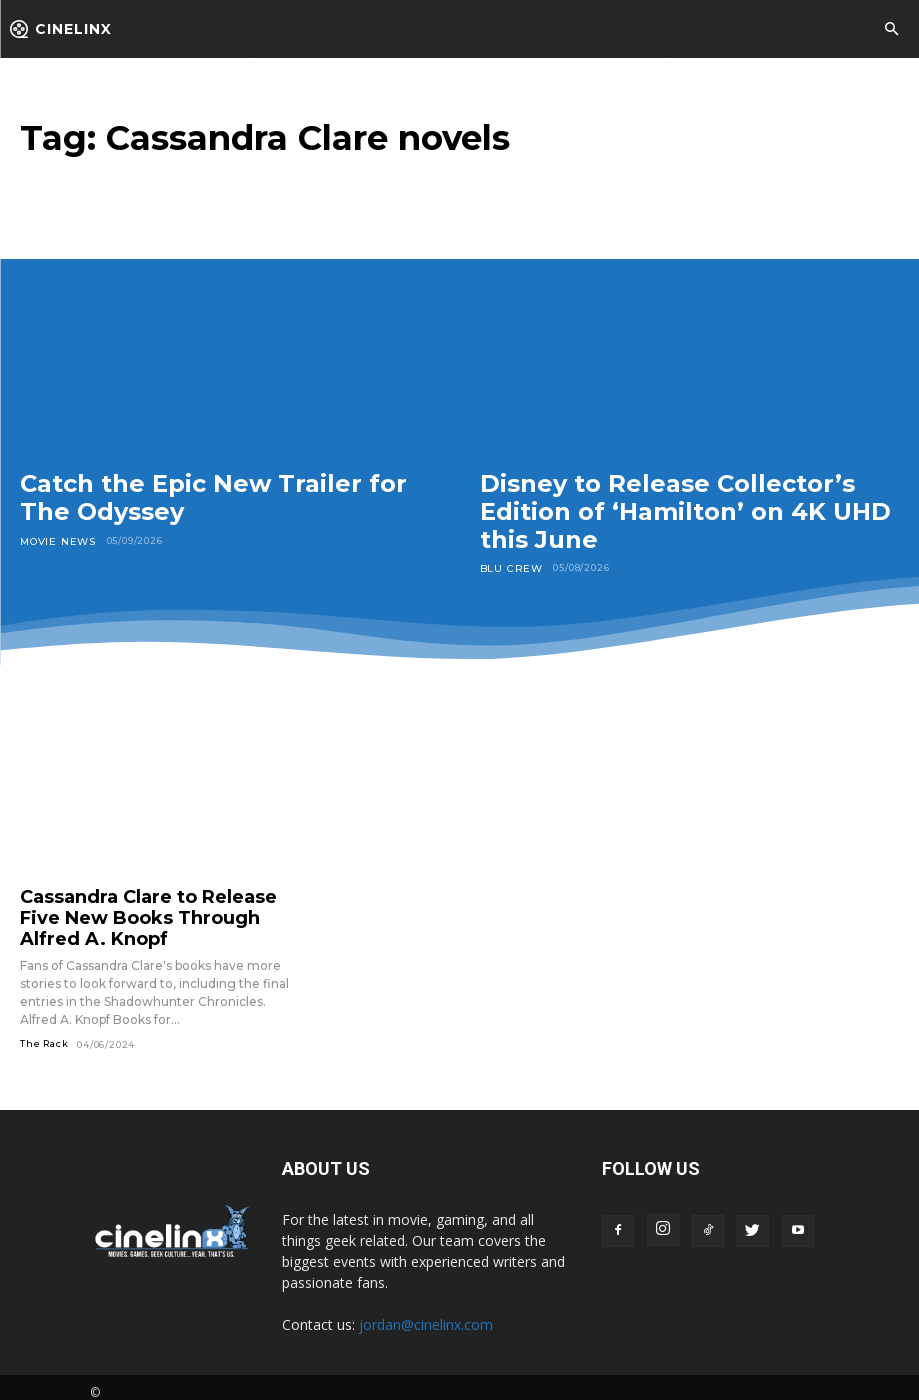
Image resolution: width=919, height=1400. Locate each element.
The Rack (44, 1032)
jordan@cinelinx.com (426, 1313)
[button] (891, 30)
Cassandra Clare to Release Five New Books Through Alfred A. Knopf (149, 912)
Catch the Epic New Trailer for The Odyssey (213, 497)
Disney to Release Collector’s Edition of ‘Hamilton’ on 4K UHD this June (685, 511)
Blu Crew (507, 567)
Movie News (55, 540)
